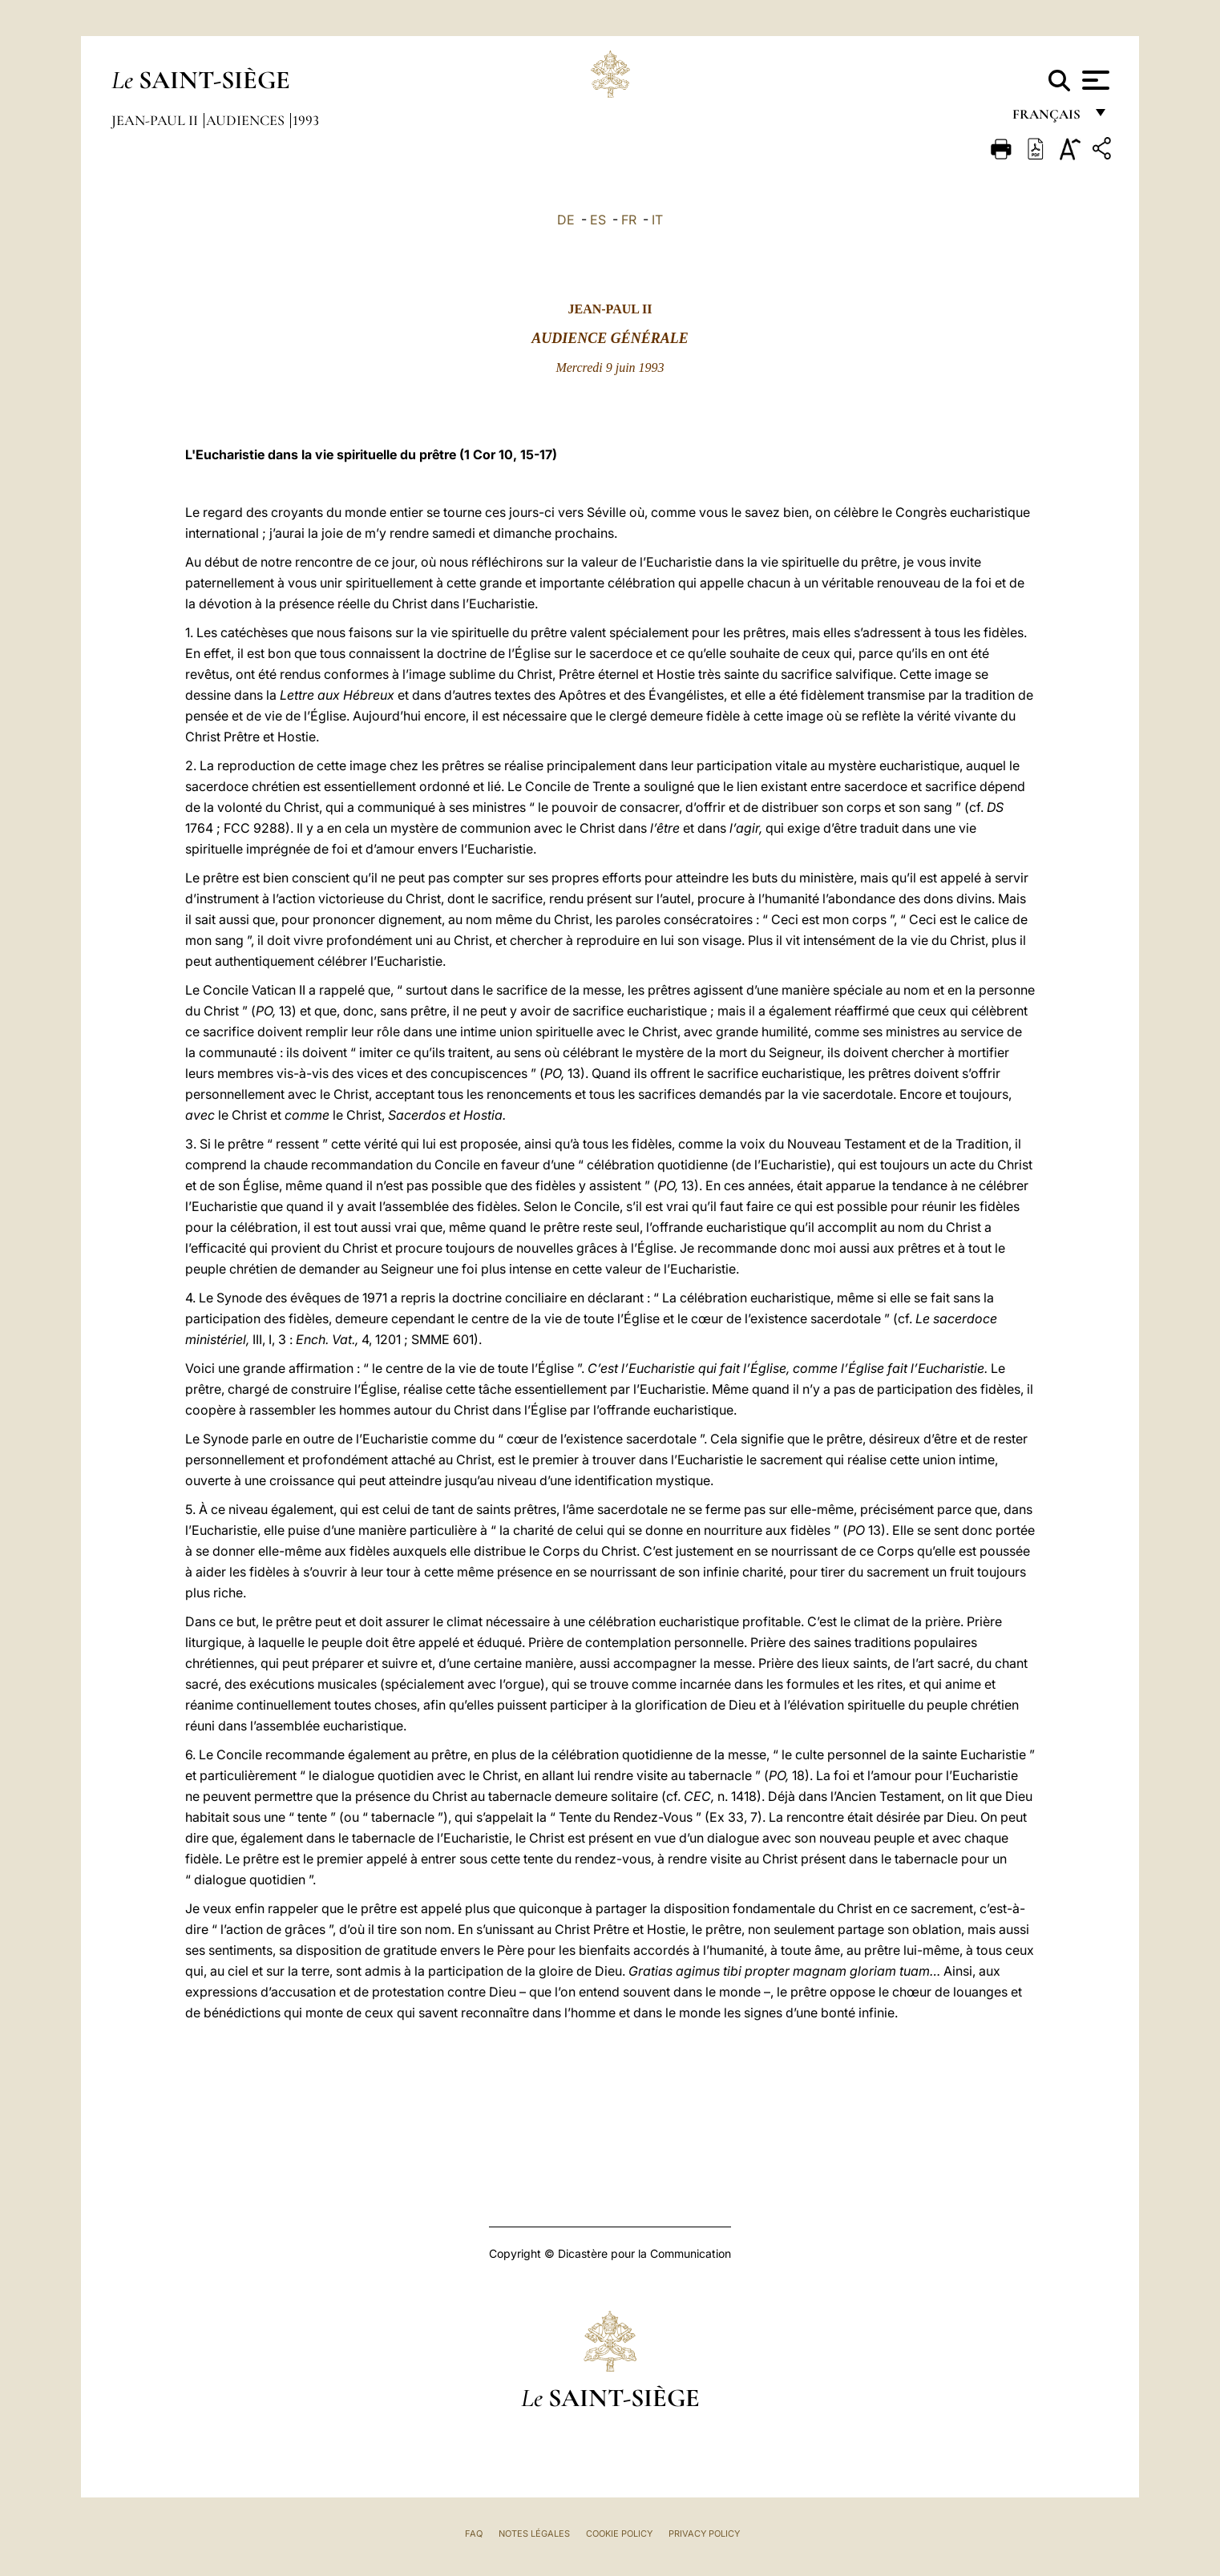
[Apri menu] (1093, 80)
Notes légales (534, 2533)
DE (566, 220)
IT (657, 220)
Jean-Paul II (156, 120)
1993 (306, 120)
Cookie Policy (619, 2533)
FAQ (474, 2533)
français (1048, 118)
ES (598, 220)
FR (628, 220)
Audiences (247, 120)
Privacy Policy (704, 2533)
